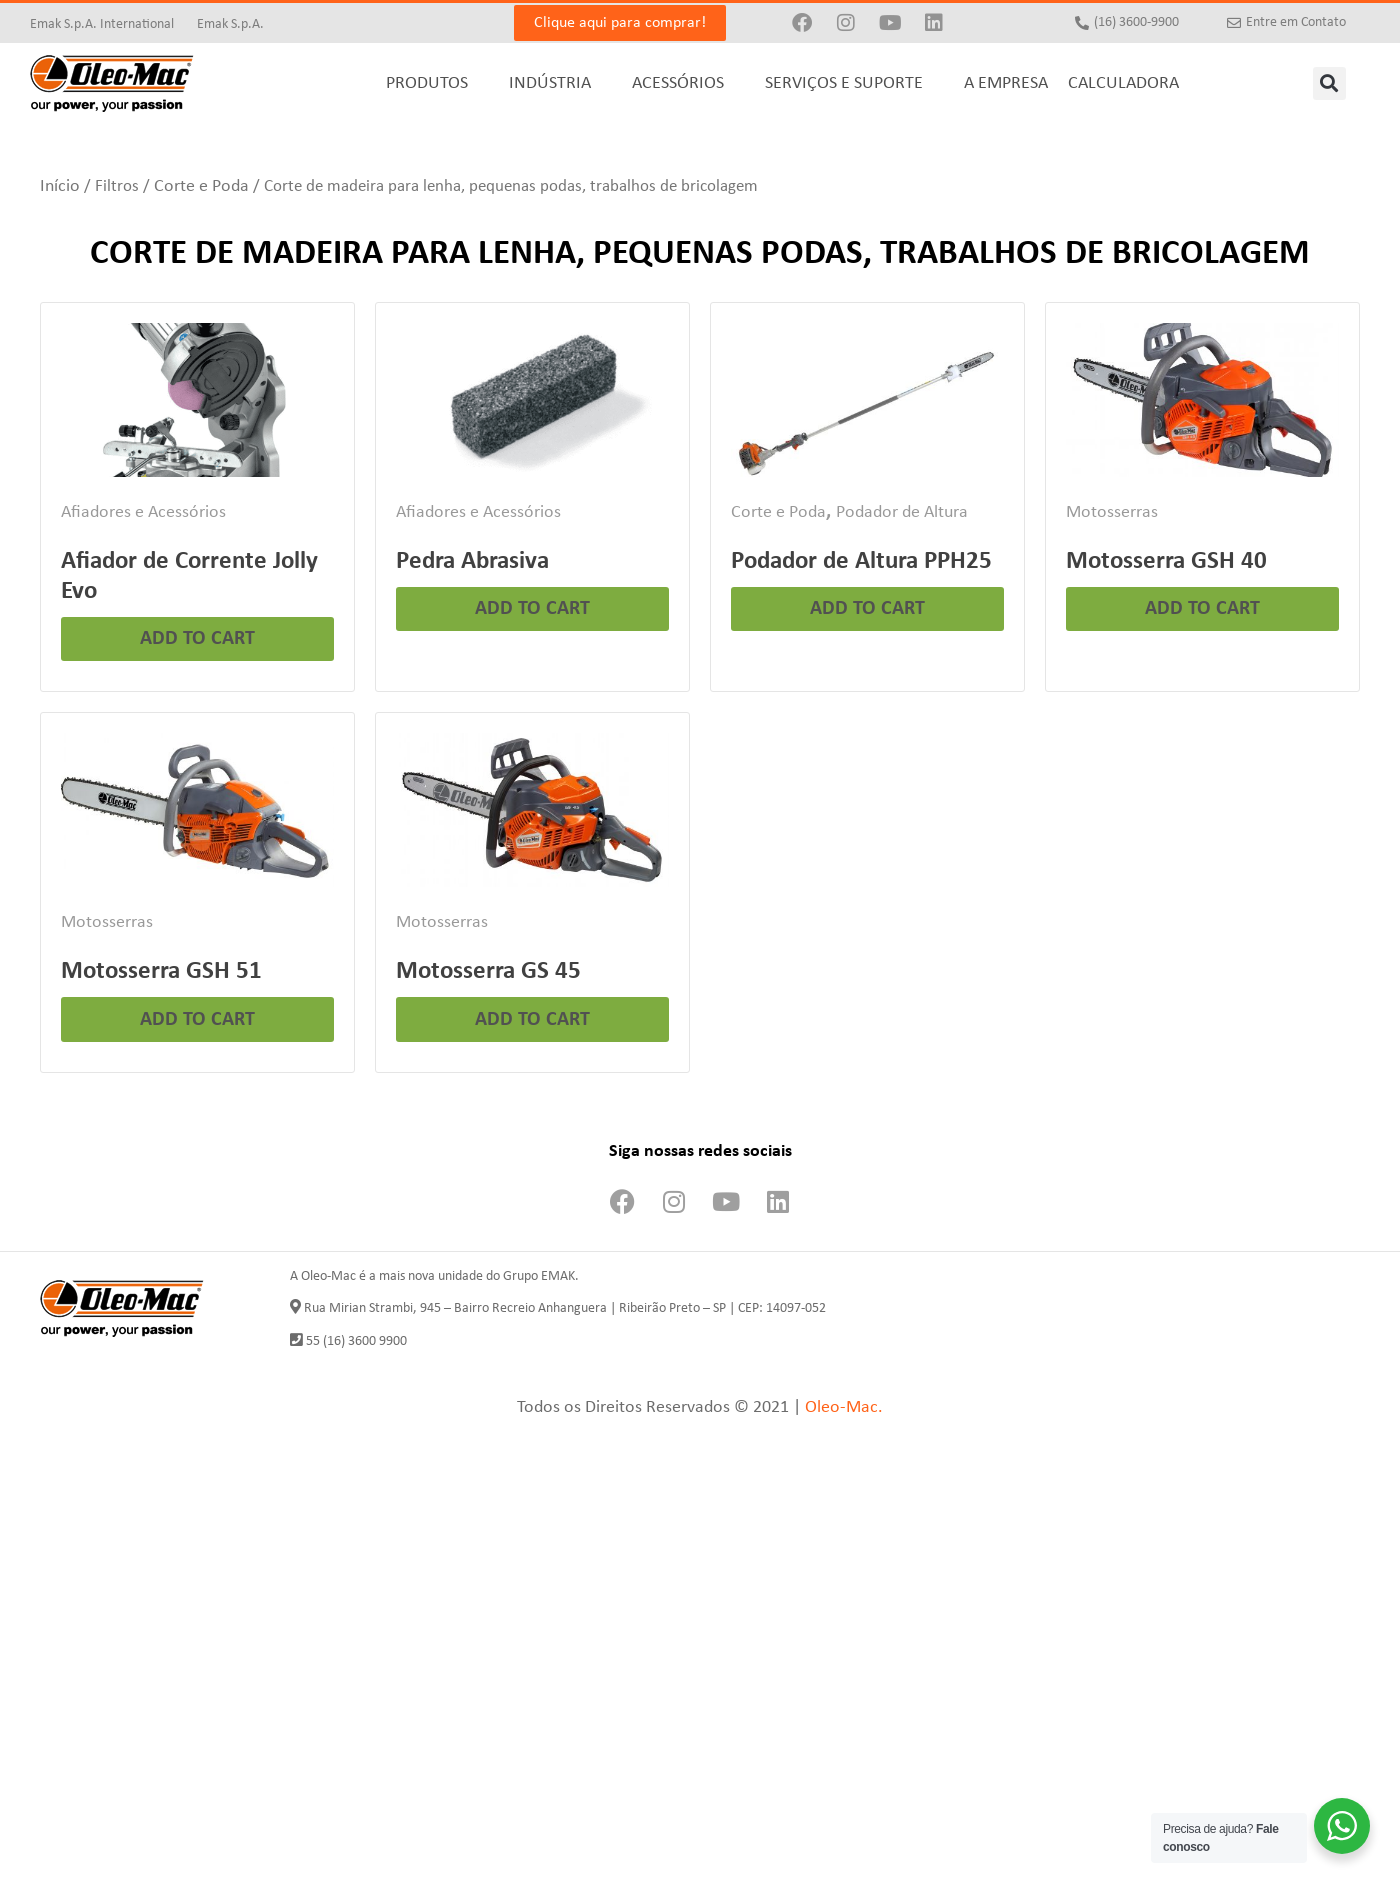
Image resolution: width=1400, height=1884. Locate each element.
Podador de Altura (902, 512)
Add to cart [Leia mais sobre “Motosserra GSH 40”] (1202, 609)
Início (60, 186)
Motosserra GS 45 (488, 971)
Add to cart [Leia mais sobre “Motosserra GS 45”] (532, 1020)
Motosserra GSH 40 (1166, 561)
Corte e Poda (201, 186)
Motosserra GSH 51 (161, 971)
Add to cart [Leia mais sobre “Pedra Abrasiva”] (532, 609)
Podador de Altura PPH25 (861, 561)
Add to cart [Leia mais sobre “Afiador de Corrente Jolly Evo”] (197, 639)
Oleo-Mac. (844, 1407)
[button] (1329, 83)
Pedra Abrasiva (472, 561)
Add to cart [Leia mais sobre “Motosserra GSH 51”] (197, 1020)
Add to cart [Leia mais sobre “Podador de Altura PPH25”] (867, 609)
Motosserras (1112, 512)
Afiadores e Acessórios (143, 512)
